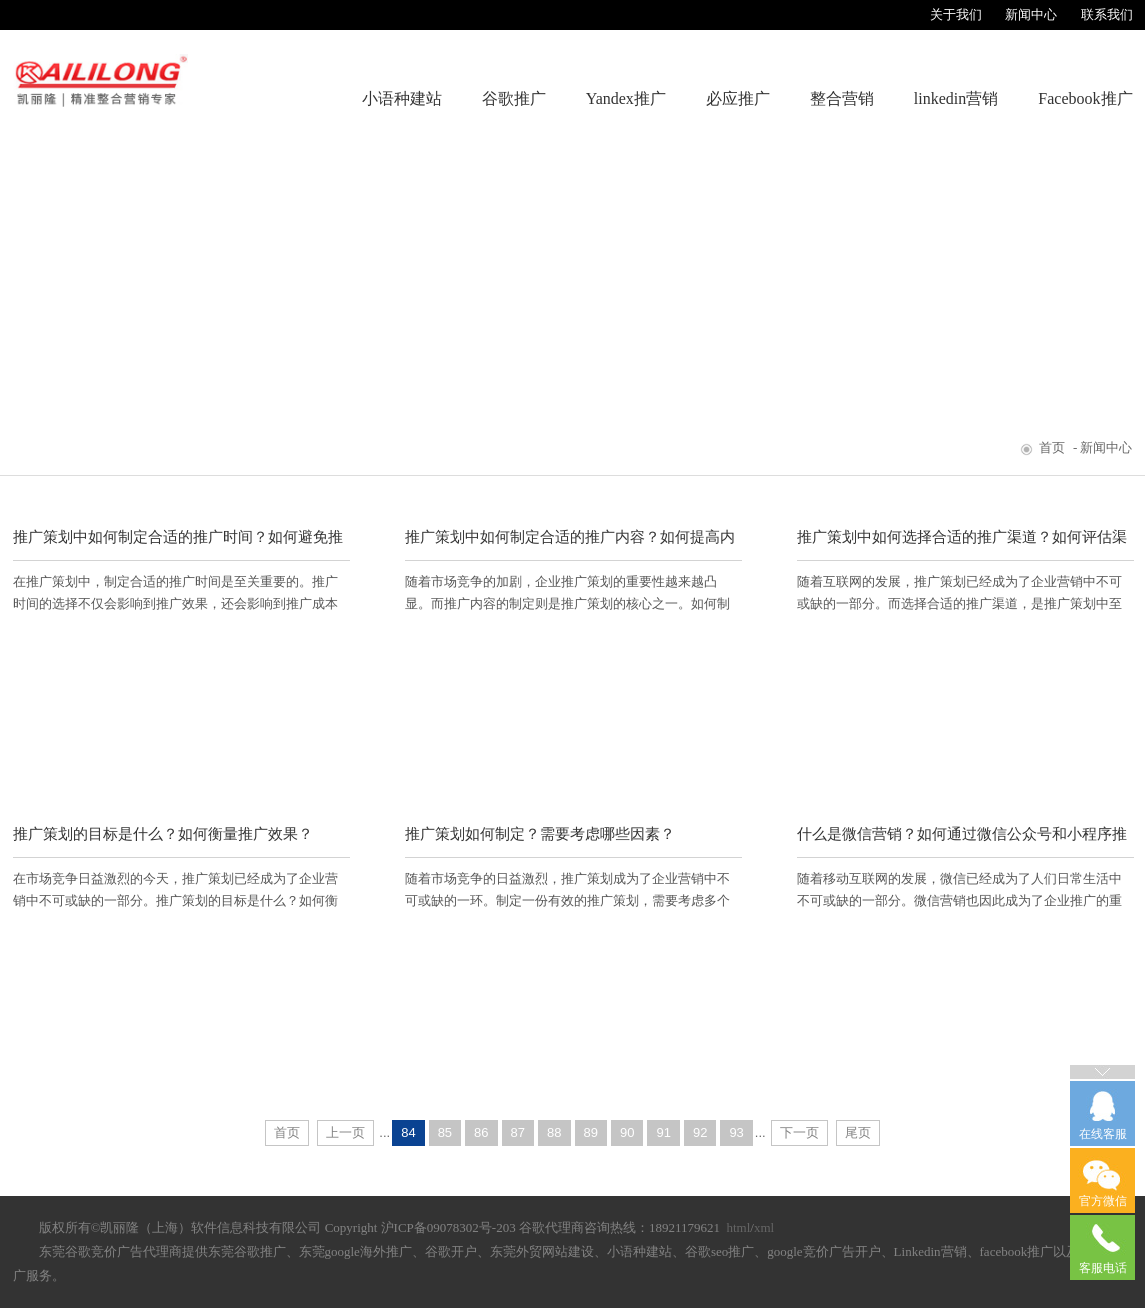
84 (408, 1132)
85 (445, 1132)
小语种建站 (402, 98)
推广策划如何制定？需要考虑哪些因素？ (540, 834)
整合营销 (842, 98)
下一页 (799, 1132)
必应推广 (738, 98)
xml (764, 1227)
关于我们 (956, 14)
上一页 (345, 1132)
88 (554, 1132)
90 (627, 1132)
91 (663, 1132)
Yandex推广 (626, 98)
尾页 (858, 1132)
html (738, 1227)
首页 (1052, 447)
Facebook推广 (1085, 98)
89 (591, 1132)
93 (736, 1132)
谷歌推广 (514, 98)
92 (700, 1132)
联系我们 (1107, 14)
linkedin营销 (956, 98)
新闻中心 (1031, 14)
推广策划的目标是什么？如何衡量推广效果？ (163, 834)
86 (481, 1132)
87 (518, 1132)
